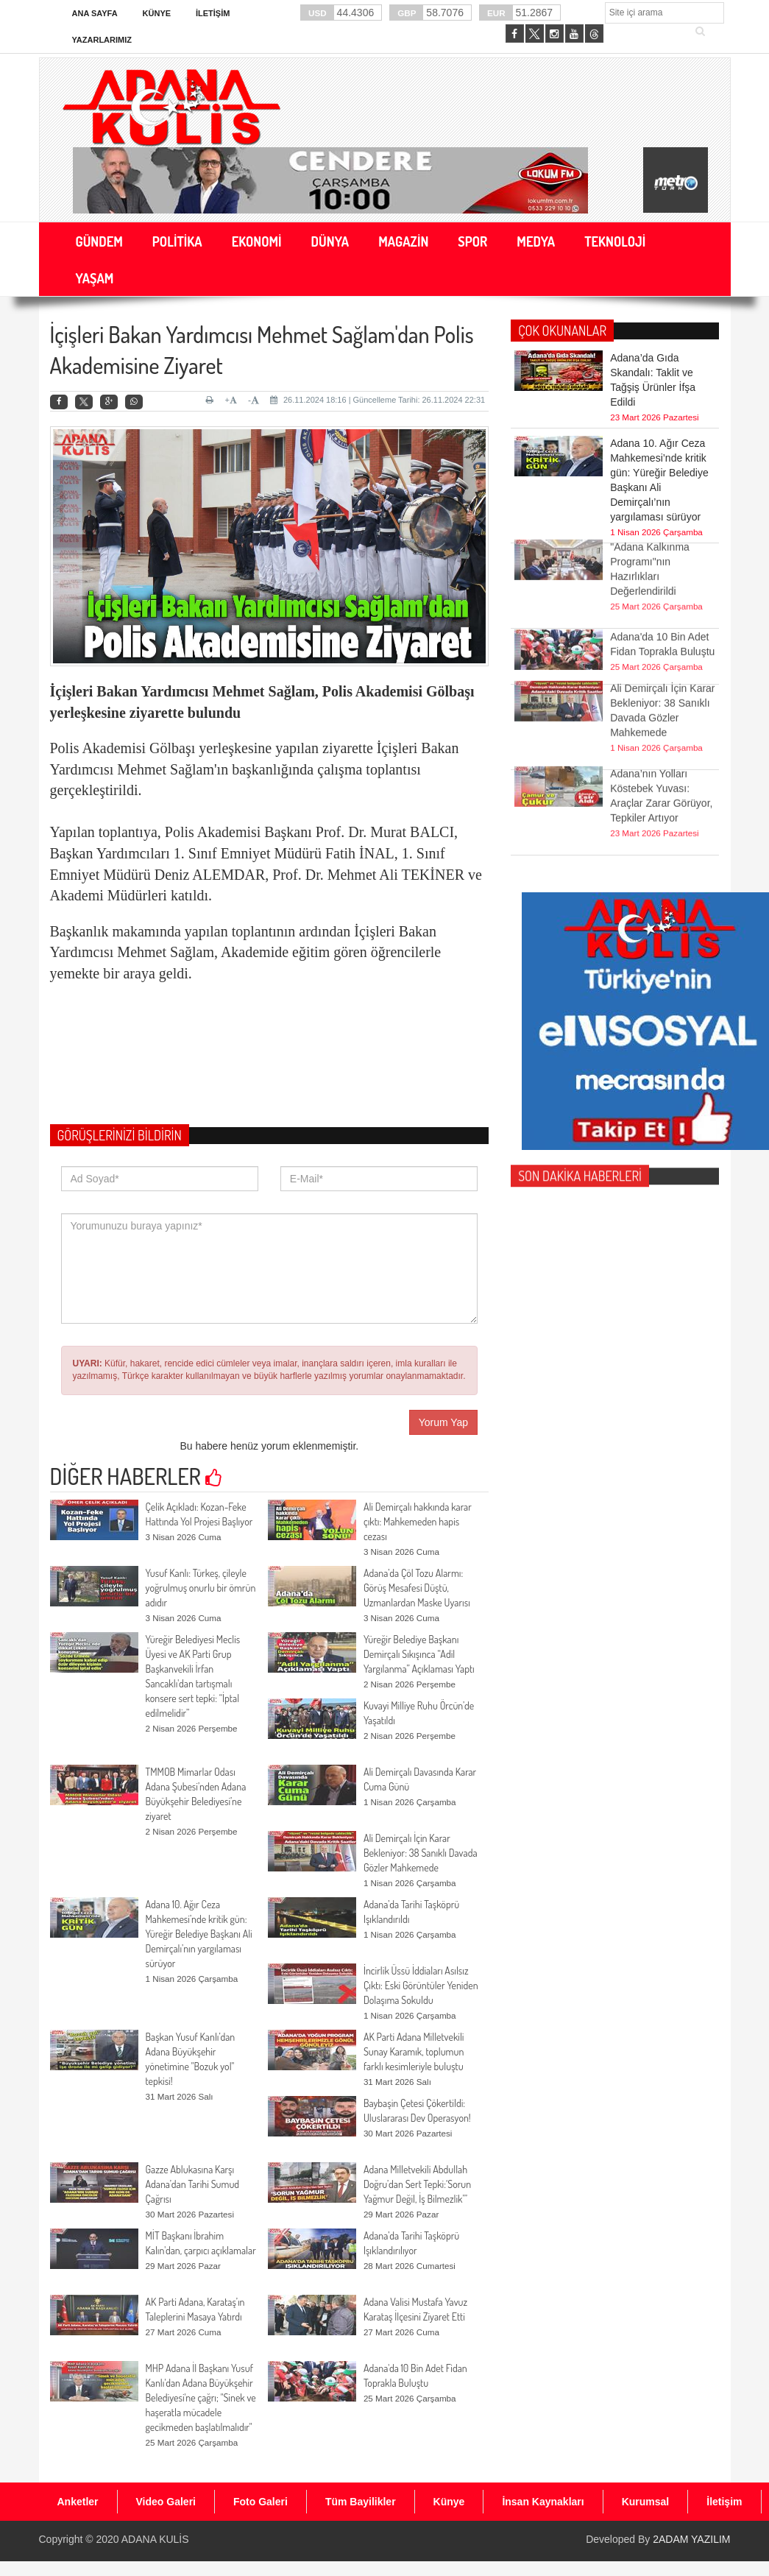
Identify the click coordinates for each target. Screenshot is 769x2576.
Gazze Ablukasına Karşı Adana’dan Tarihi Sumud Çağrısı (193, 2184)
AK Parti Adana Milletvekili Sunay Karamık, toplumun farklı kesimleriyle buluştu (414, 2051)
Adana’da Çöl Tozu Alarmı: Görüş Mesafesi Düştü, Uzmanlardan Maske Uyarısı (417, 1588)
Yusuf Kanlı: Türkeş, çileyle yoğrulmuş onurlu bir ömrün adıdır (201, 1588)
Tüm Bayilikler (360, 2502)
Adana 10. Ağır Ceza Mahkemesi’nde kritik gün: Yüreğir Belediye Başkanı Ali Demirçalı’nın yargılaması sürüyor (199, 1933)
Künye (157, 13)
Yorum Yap (443, 1422)
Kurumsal (646, 2502)
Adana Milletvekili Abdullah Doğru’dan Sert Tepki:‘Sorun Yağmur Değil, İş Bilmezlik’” (417, 2184)
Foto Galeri (260, 2502)
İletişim (213, 13)
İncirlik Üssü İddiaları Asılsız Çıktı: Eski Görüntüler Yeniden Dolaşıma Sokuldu (421, 1985)
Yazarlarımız (102, 39)
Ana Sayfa (95, 13)
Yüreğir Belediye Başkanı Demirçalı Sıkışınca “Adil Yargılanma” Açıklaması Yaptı (419, 1654)
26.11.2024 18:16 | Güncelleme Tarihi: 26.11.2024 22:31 (377, 399)
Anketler (78, 2502)
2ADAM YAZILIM (691, 2539)
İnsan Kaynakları (543, 2502)
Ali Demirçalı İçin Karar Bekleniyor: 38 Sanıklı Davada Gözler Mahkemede (421, 1853)
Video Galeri (166, 2502)
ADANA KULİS (155, 2539)
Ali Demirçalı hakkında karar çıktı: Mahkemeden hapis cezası (418, 1521)
